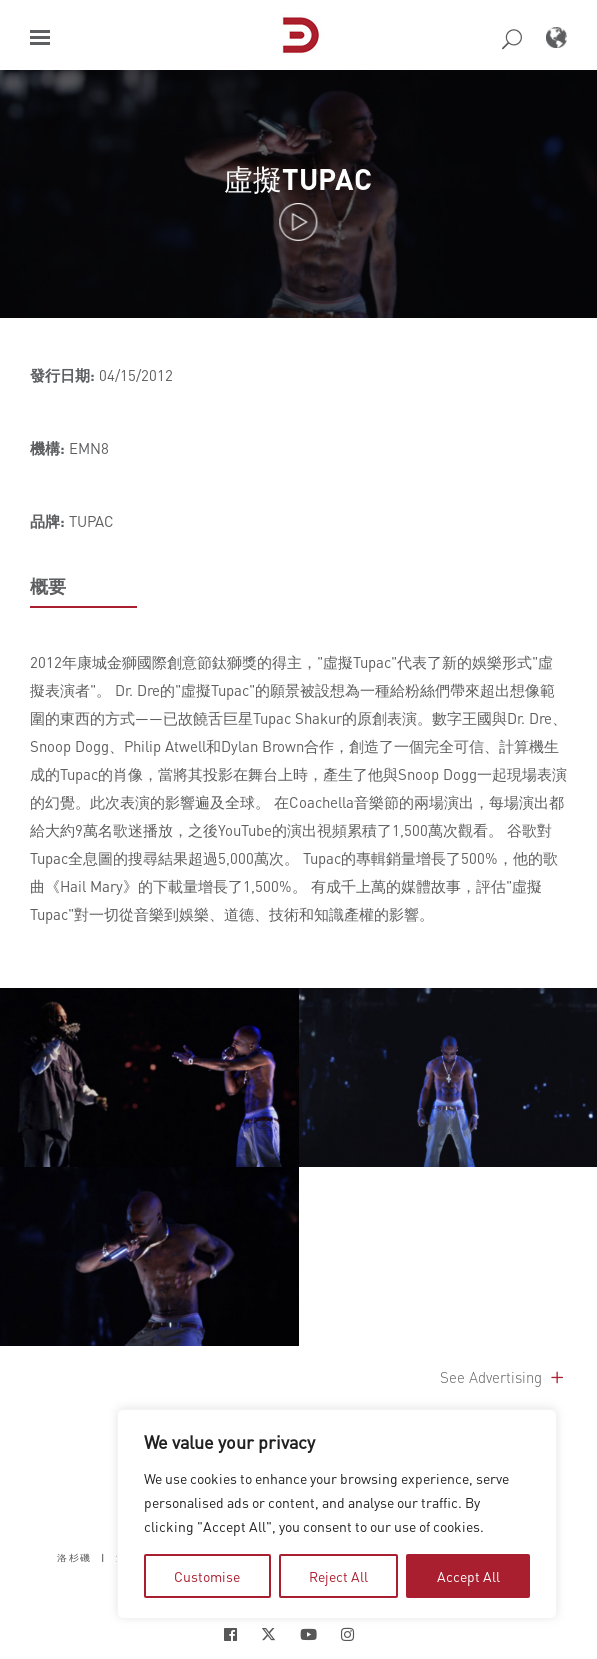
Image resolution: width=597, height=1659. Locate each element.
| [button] (103, 1556)
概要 (48, 586)
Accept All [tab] (468, 1576)
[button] (40, 37)
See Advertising (503, 1377)
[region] (337, 1514)
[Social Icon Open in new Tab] (230, 1634)
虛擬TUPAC (298, 178)
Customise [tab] (207, 1576)
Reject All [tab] (338, 1576)
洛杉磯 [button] (74, 1556)
